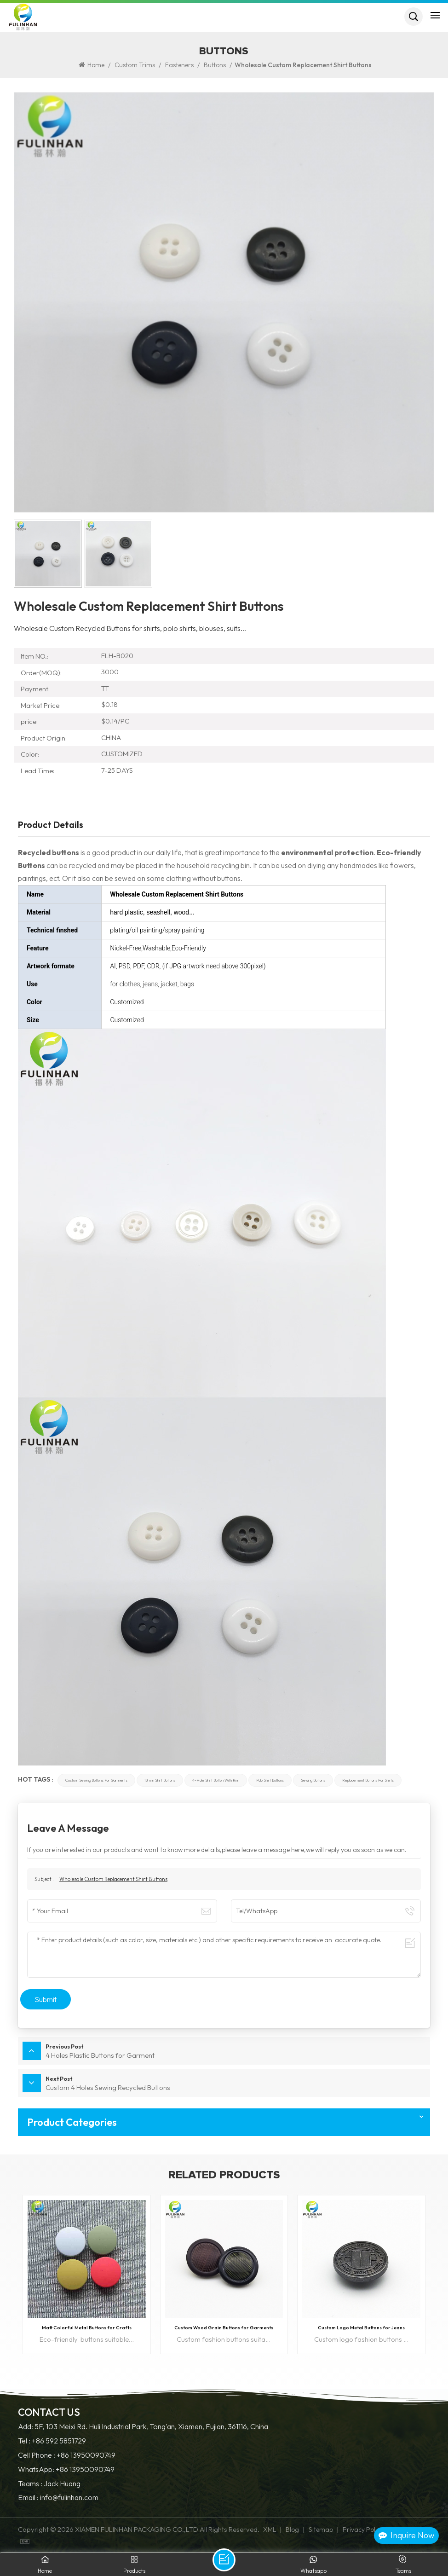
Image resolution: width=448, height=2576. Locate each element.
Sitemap (321, 2529)
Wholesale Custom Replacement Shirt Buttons (113, 1879)
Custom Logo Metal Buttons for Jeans (361, 2327)
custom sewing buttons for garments (96, 1780)
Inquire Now (406, 2535)
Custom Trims (135, 65)
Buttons (215, 65)
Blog (292, 2529)
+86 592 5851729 (59, 2441)
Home (91, 65)
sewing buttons (313, 1780)
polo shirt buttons (270, 1780)
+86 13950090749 (86, 2455)
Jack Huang (62, 2484)
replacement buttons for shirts (368, 1780)
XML (269, 2529)
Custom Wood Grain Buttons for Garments (223, 2327)
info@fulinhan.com (69, 2497)
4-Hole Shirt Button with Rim (215, 1780)
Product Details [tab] (50, 825)
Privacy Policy (363, 2529)
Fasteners (179, 65)
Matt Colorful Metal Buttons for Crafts (87, 2327)
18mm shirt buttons (159, 1780)
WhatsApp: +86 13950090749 (66, 2469)
